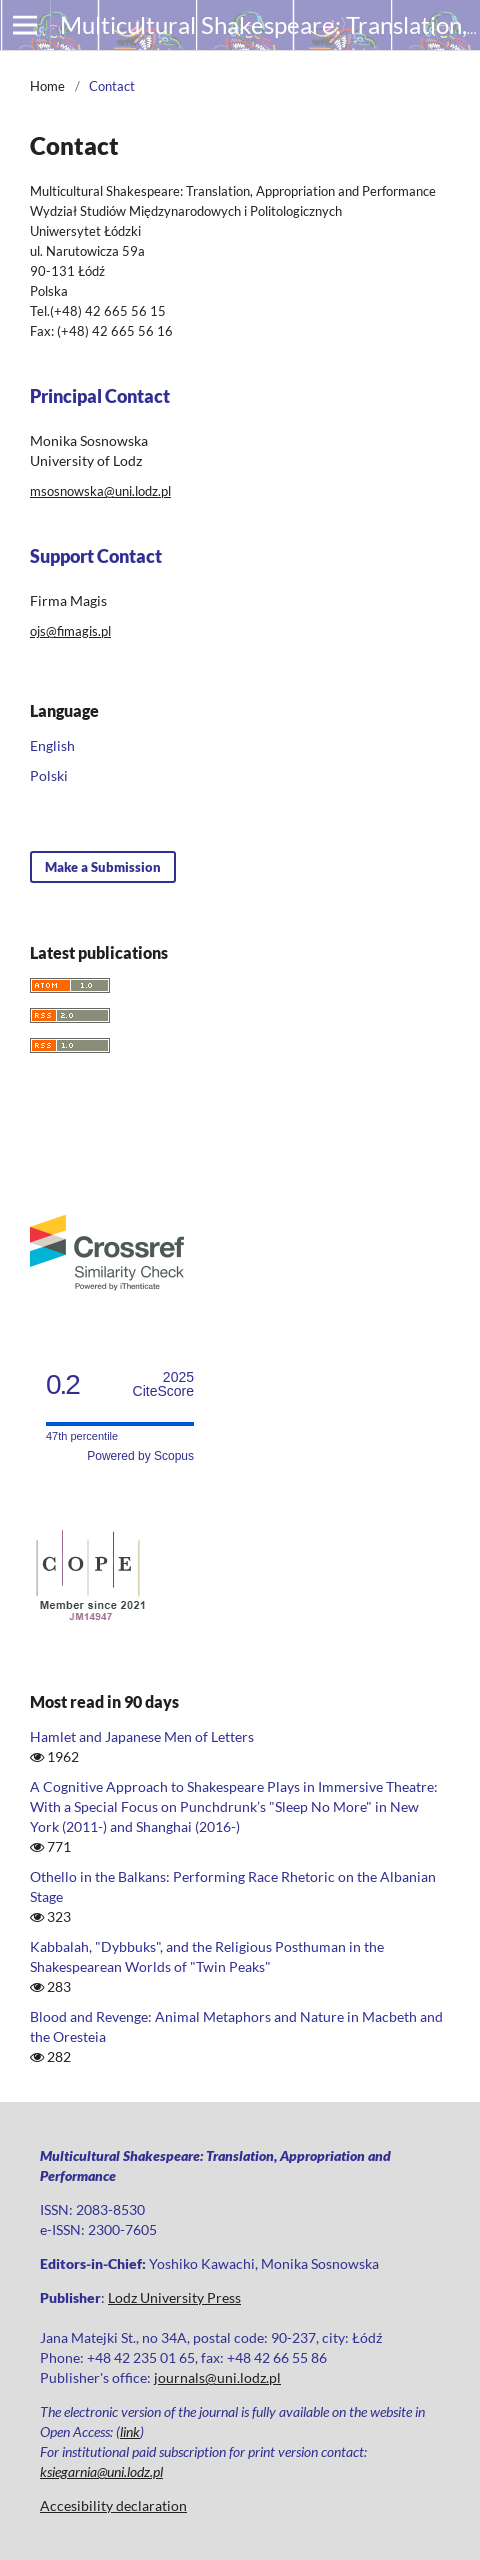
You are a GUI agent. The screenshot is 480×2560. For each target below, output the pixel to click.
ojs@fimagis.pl (70, 631)
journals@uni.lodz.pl (217, 2377)
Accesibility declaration (113, 2505)
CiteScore (163, 1384)
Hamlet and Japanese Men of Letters (142, 1736)
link (130, 2431)
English (52, 745)
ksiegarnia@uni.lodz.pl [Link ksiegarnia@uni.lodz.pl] (101, 2471)
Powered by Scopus (140, 1456)
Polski (49, 775)
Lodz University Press (174, 2297)
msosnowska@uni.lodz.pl (100, 491)
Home (47, 86)
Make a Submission (103, 867)
